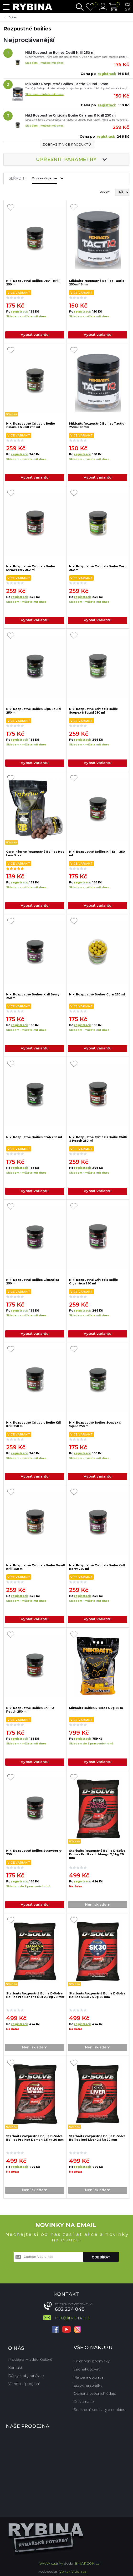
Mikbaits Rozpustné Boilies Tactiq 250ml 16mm (66, 84)
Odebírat (101, 2257)
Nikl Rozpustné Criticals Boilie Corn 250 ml (98, 568)
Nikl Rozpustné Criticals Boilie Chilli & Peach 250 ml (98, 1138)
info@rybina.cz (72, 2318)
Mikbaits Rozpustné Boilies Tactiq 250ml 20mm (96, 425)
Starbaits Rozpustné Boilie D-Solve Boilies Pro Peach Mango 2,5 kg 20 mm (97, 1854)
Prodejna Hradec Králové (30, 2359)
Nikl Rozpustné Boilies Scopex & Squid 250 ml (95, 1424)
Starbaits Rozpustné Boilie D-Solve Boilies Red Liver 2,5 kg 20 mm (97, 2137)
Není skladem (97, 1904)
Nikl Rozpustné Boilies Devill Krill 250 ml (60, 52)
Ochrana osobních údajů (95, 2393)
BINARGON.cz (87, 2563)
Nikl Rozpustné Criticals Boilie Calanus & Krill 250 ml (71, 115)
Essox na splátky (88, 2385)
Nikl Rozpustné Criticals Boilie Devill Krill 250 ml (35, 1567)
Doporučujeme (44, 178)
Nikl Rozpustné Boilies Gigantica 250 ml (32, 1281)
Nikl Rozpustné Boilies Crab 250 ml (34, 1137)
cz (128, 4)
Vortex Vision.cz (72, 2571)
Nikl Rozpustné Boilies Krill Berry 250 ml (32, 996)
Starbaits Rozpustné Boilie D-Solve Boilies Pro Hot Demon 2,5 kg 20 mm (35, 2137)
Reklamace (84, 2401)
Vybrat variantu (35, 335)
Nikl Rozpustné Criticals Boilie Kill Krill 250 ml (33, 1424)
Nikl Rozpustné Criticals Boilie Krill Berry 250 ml (97, 1567)
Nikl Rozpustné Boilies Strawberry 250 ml (33, 1852)
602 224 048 (70, 2309)
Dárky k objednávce (26, 2375)
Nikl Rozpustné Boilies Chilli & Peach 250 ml (30, 1709)
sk (127, 9)
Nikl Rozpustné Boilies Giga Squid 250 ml (33, 710)
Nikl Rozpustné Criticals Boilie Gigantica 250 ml (93, 1281)
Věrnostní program (24, 2383)
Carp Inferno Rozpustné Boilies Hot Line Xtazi (35, 853)
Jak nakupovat (87, 2369)
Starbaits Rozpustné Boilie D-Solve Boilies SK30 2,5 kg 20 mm (97, 1995)
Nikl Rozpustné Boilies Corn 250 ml (97, 994)
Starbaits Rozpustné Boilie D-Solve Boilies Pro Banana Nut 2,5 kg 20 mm (35, 1995)
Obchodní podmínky (92, 2361)
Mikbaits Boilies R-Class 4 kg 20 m (96, 1708)
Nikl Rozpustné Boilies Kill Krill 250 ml (97, 853)
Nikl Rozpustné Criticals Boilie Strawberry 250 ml (30, 568)
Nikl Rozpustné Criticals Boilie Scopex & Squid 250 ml (93, 710)
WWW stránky (51, 2563)
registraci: (107, 74)
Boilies (13, 17)
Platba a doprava (88, 2377)
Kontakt (15, 2367)
